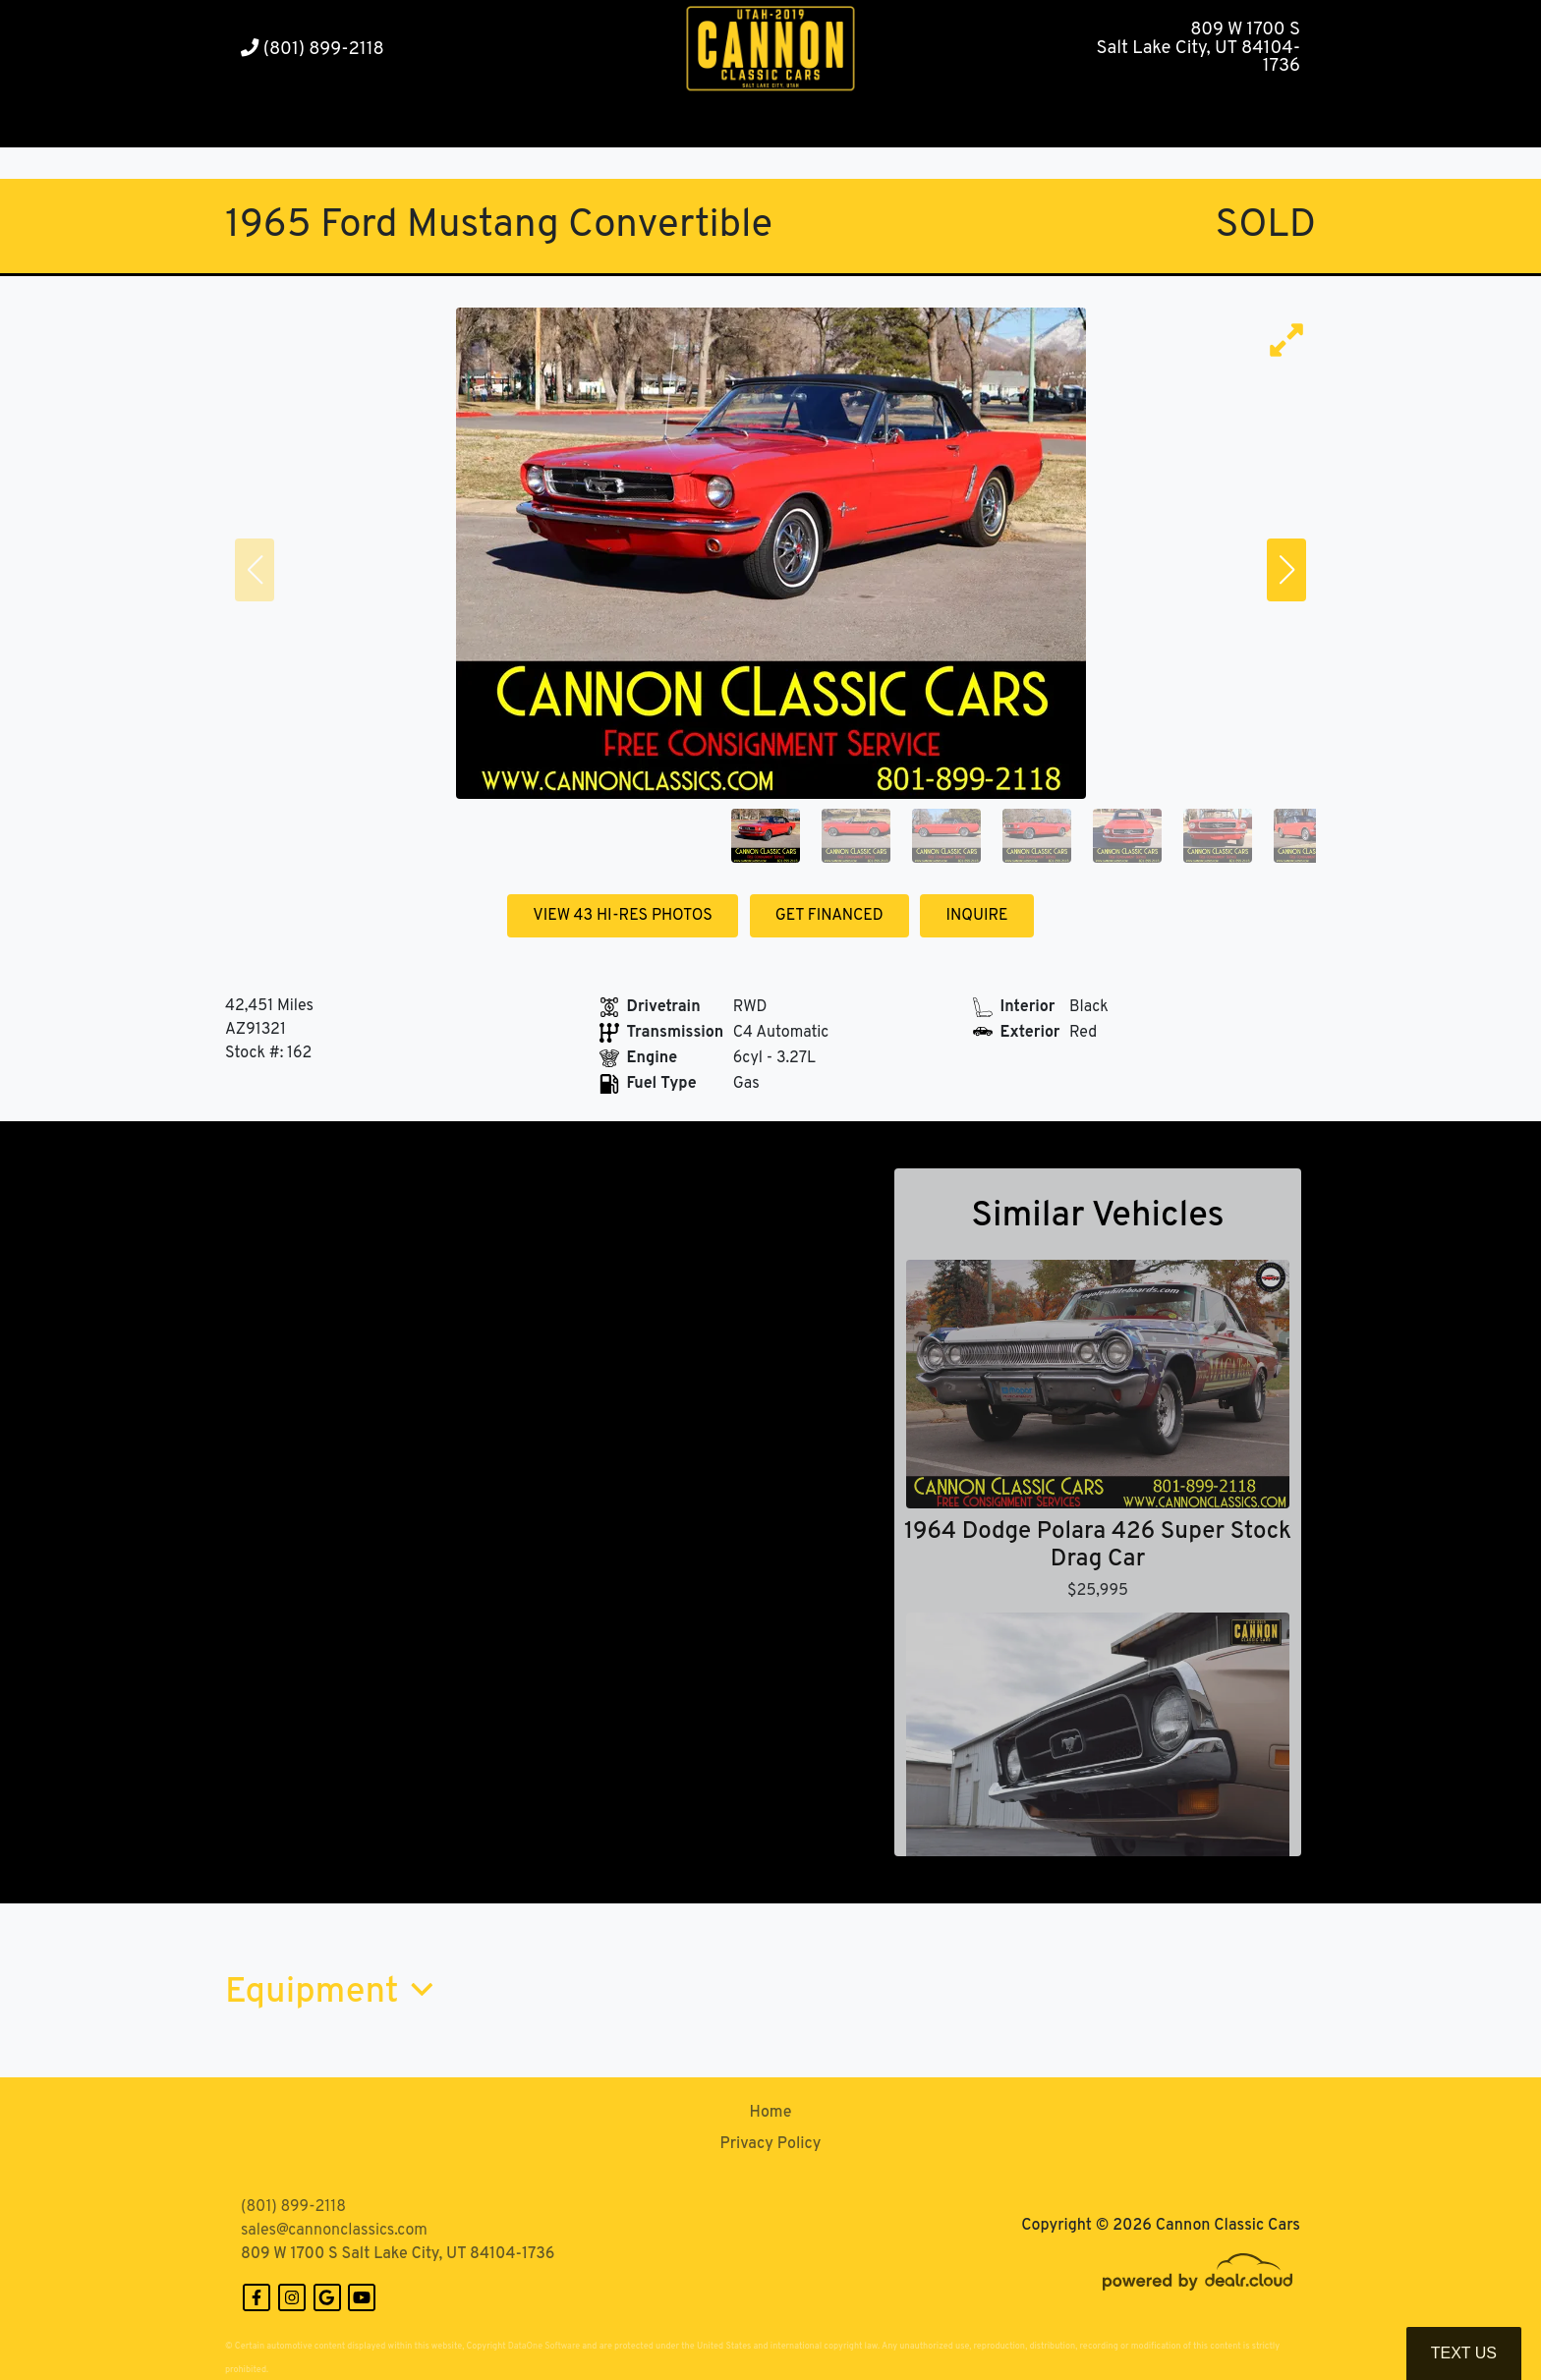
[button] (476, 123)
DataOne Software (544, 2346)
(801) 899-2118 (312, 49)
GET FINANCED (829, 916)
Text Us (1464, 2353)
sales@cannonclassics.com (334, 2230)
